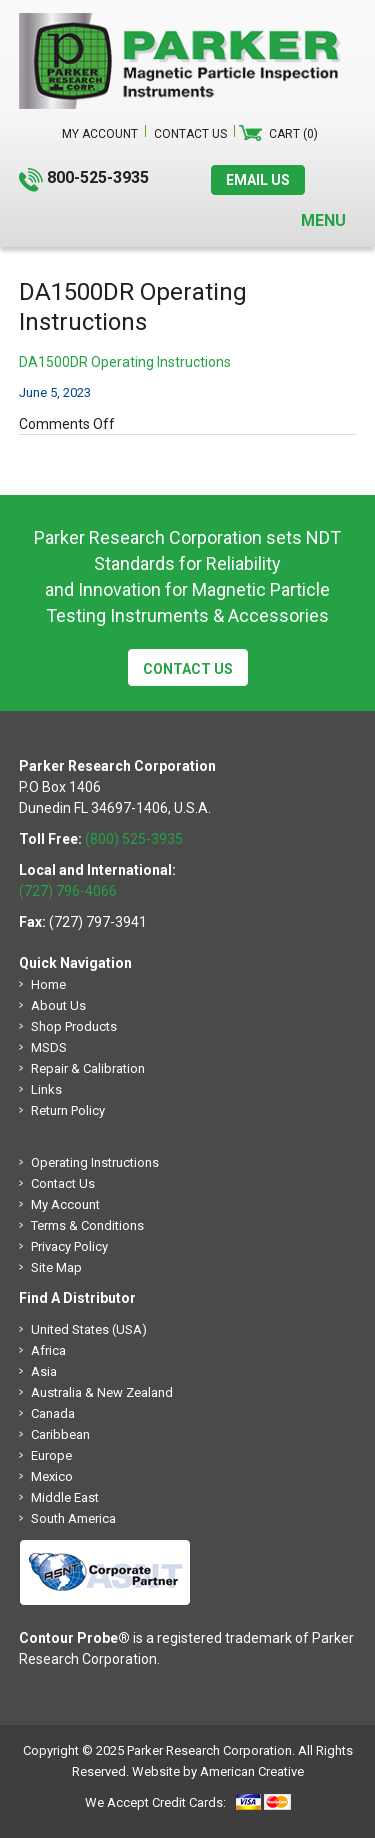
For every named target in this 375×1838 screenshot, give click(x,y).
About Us (58, 1005)
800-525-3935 (98, 177)
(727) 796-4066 (68, 891)
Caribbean (60, 1434)
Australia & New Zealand (102, 1392)
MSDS (49, 1047)
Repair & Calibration (88, 1068)
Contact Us (188, 669)
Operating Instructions (95, 1162)
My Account (65, 1204)
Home (48, 984)
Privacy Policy (69, 1246)
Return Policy (68, 1110)
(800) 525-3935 (134, 839)
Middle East (65, 1497)
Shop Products (74, 1026)
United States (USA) (89, 1329)
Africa (48, 1350)
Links (46, 1089)
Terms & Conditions (87, 1225)
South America (73, 1518)
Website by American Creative (218, 1771)
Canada (53, 1413)
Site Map (56, 1267)
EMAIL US (258, 180)
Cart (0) (293, 134)
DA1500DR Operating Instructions (125, 362)
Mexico (52, 1476)
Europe (51, 1455)
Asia (44, 1371)
